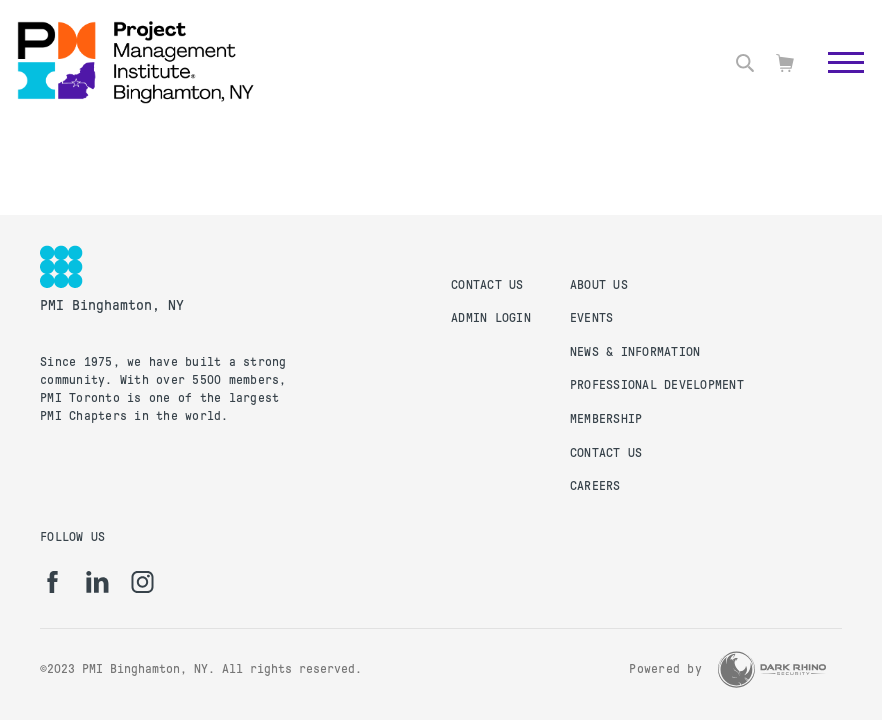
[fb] (52, 582)
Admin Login (491, 318)
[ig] (142, 582)
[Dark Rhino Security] (772, 669)
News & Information (635, 352)
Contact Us (487, 285)
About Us (599, 285)
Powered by (665, 669)
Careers (595, 486)
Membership (606, 419)
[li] (97, 582)
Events (592, 318)
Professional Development (657, 385)
